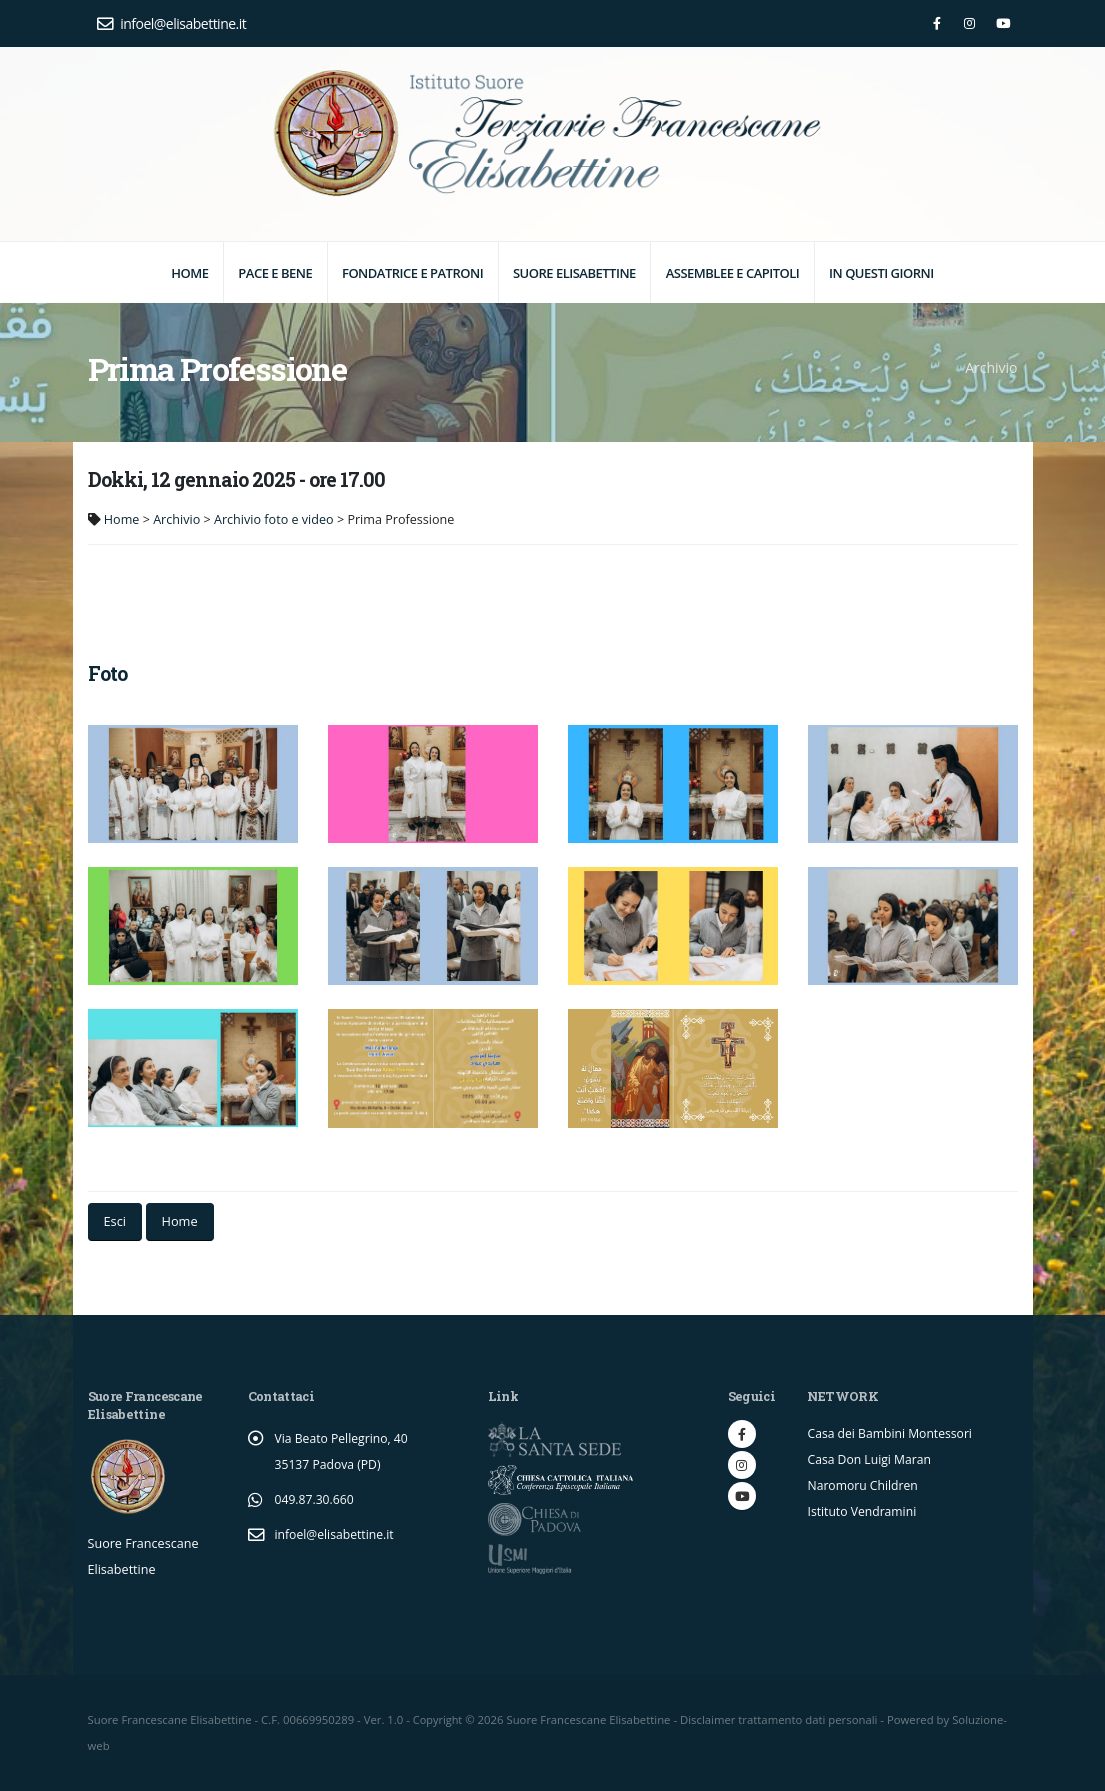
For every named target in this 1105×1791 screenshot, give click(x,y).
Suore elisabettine (574, 273)
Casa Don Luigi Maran (871, 1459)
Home (189, 273)
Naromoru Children (864, 1485)
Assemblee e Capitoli (733, 273)
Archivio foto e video (274, 519)
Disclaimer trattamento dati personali (780, 1719)
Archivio (176, 519)
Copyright (438, 1719)
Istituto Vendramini (863, 1511)
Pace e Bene (275, 273)
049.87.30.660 (316, 1499)
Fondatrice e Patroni (412, 273)
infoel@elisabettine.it (172, 23)
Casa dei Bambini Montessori (892, 1433)
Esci (114, 1221)
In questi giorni (881, 273)
